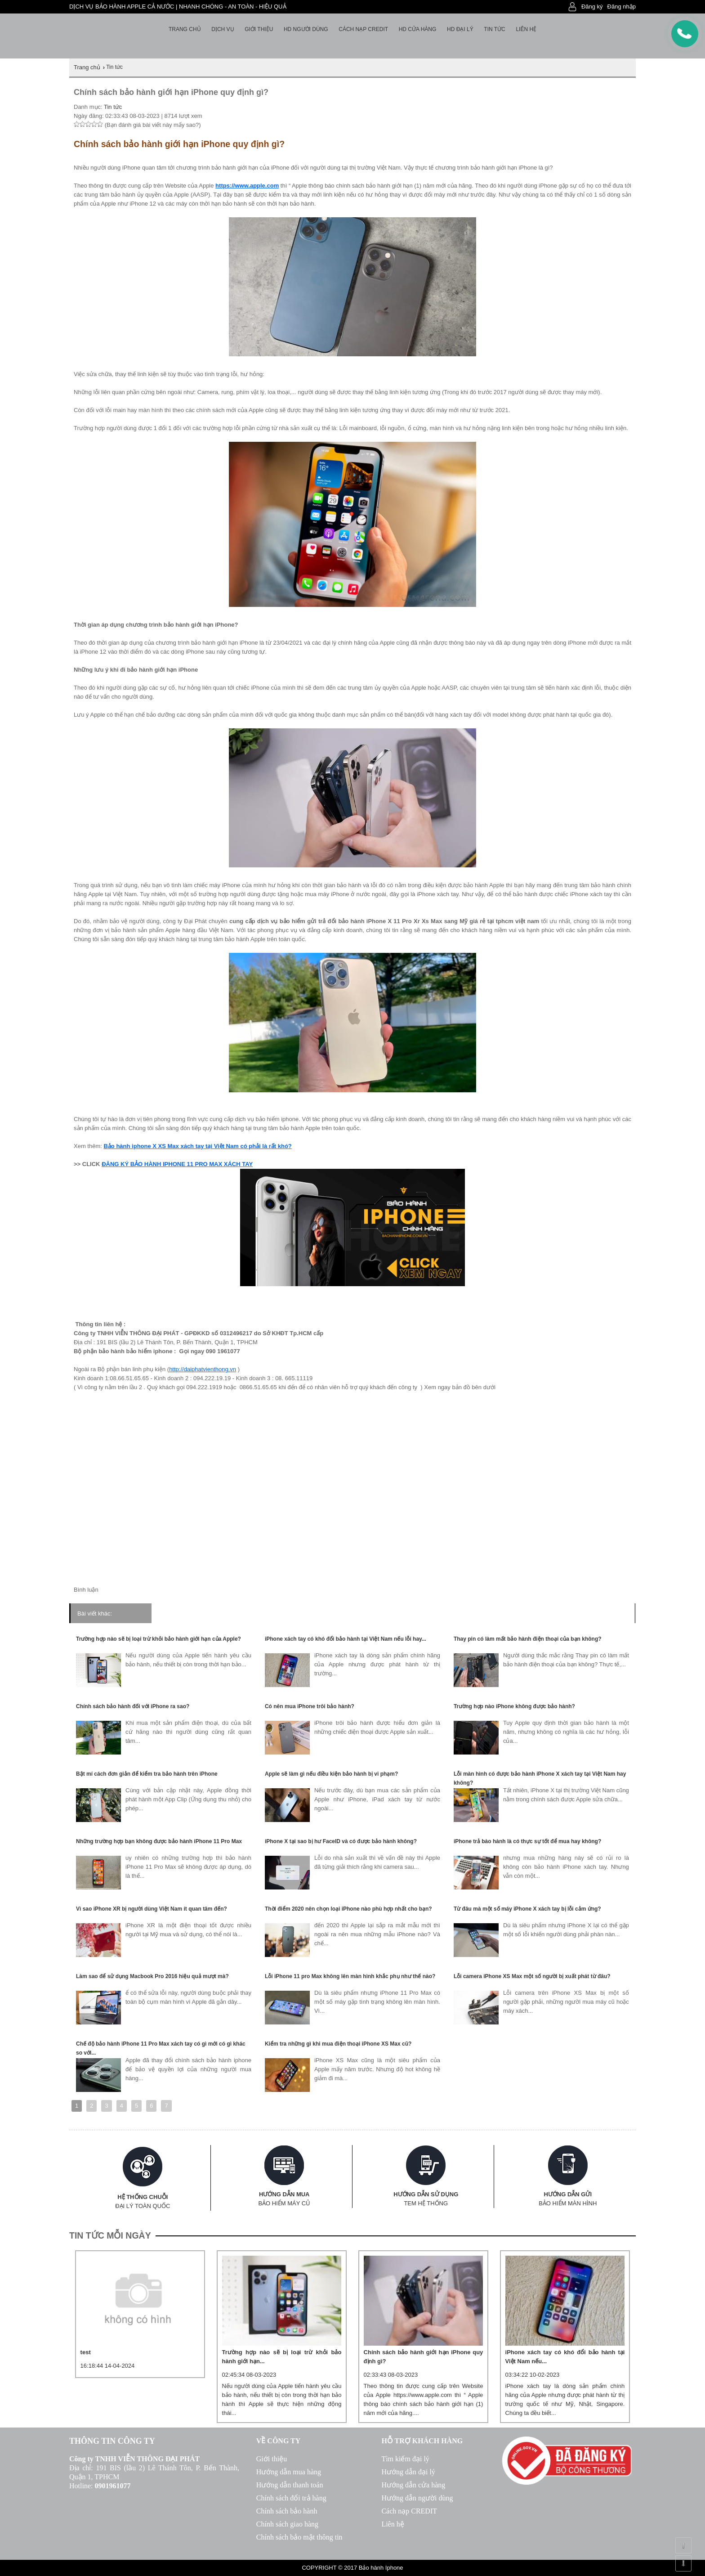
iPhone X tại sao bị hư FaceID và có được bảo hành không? (341, 1841)
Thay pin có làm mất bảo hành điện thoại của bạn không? (528, 1639)
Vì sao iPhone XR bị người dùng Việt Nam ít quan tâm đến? (151, 1909)
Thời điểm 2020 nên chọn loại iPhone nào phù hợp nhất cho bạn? (348, 1909)
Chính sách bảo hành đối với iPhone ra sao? (132, 1706)
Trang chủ (185, 29)
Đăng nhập (621, 6)
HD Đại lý (460, 29)
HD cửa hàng (418, 29)
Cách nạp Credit (363, 29)
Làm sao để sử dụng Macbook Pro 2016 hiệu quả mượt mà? (152, 1976)
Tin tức (494, 29)
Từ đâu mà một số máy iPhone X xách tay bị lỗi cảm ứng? (527, 1909)
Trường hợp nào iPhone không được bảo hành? (514, 1706)
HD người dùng (306, 29)
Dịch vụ (222, 29)
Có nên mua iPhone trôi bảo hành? (309, 1706)
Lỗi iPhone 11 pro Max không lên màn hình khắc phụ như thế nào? (350, 1976)
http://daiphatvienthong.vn (202, 1369)
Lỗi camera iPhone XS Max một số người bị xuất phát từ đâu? (532, 1976)
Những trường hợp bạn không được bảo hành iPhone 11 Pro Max (159, 1841)
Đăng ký (592, 6)
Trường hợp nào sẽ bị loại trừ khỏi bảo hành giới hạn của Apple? (158, 1639)
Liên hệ (526, 29)
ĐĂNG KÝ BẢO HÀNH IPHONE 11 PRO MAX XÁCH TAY (177, 1164)
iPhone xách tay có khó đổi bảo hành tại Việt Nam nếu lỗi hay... (345, 1639)
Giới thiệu (259, 29)
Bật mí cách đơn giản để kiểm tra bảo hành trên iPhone (147, 1774)
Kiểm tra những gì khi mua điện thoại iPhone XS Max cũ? (338, 2044)
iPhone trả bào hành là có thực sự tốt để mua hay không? (527, 1841)
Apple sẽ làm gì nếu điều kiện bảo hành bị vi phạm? (331, 1774)
